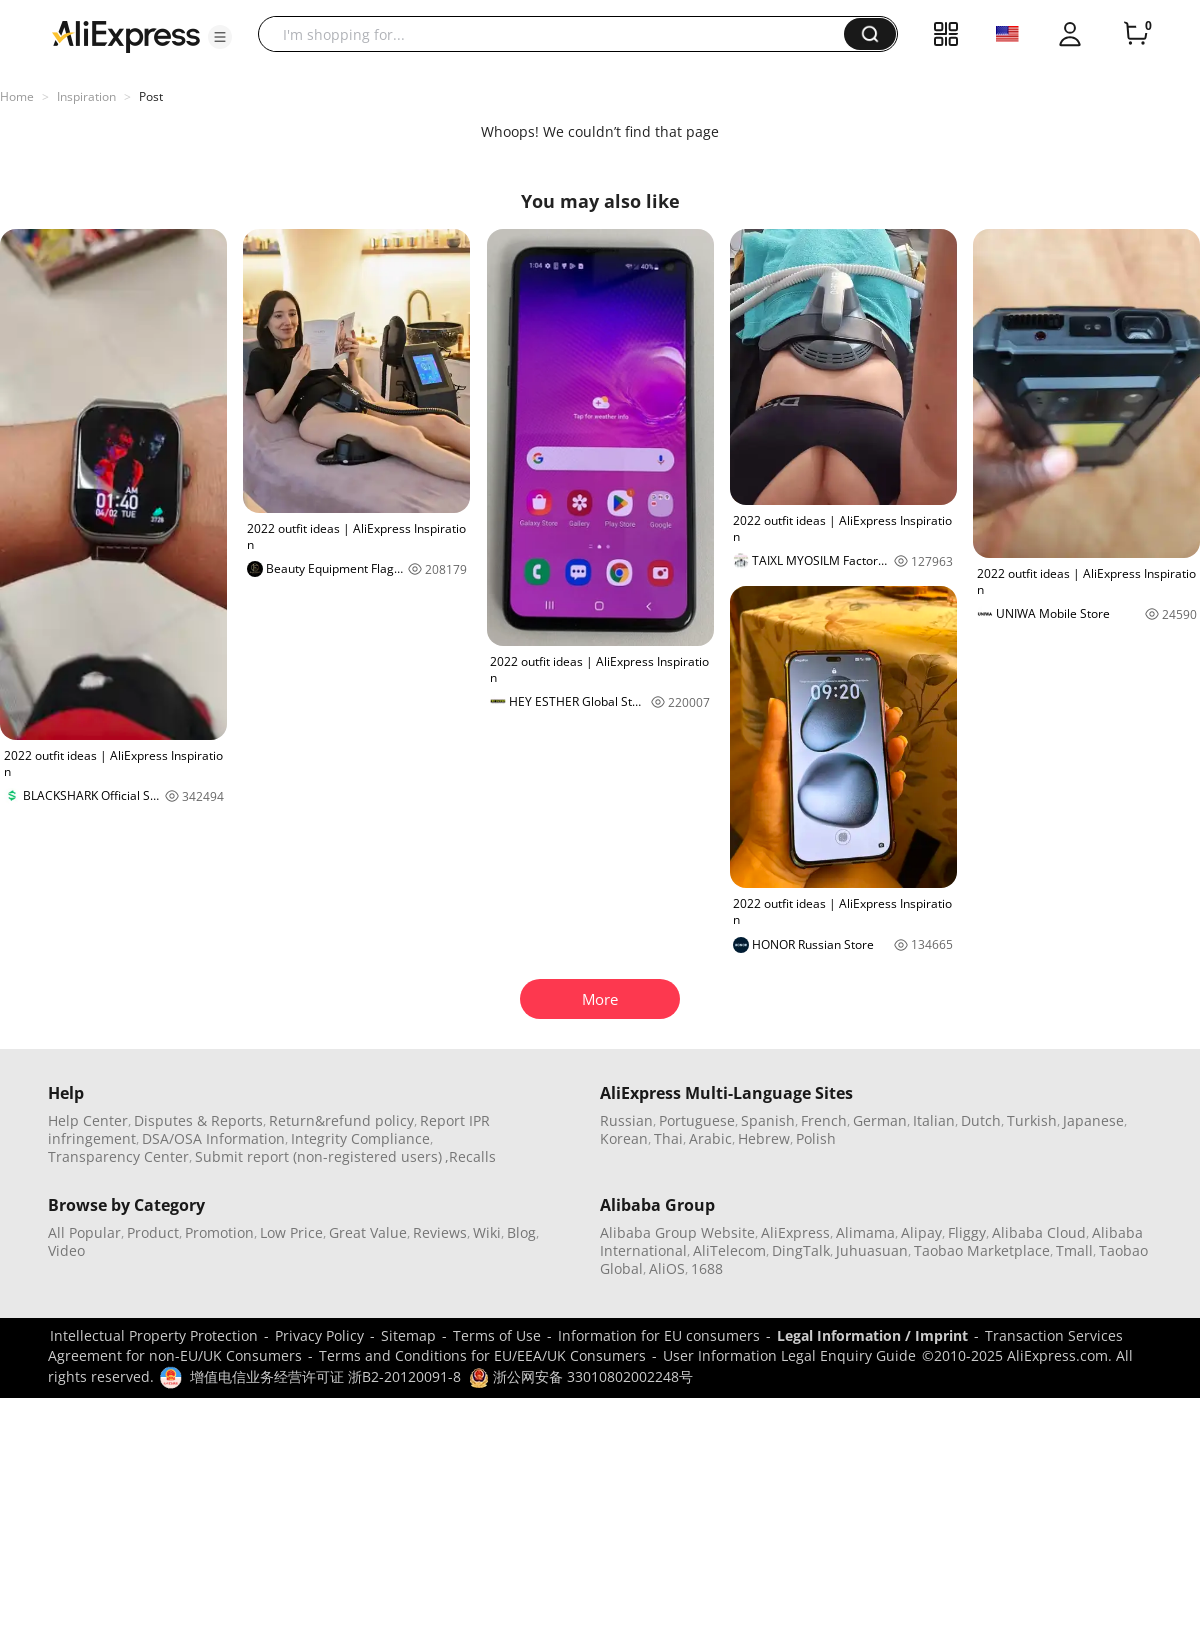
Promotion (219, 1232)
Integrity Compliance (360, 1138)
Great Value (368, 1232)
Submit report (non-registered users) (318, 1156)
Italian (934, 1120)
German (880, 1120)
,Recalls (470, 1156)
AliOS (667, 1268)
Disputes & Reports (198, 1120)
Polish (816, 1138)
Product (153, 1232)
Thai (668, 1138)
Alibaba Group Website (677, 1232)
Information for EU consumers (659, 1335)
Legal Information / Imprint (872, 1335)
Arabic (710, 1138)
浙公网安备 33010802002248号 (581, 1376)
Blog (521, 1232)
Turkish (1032, 1120)
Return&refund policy (341, 1120)
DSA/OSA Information (213, 1138)
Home (17, 96)
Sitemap (408, 1335)
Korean (624, 1138)
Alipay (921, 1232)
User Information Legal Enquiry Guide (789, 1355)
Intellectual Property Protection (154, 1335)
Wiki (487, 1232)
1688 (707, 1268)
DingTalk (801, 1250)
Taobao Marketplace (982, 1250)
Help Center (88, 1120)
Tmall (1074, 1250)
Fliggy (967, 1232)
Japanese (1093, 1120)
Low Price (291, 1232)
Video (66, 1250)
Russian (626, 1120)
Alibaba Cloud (1039, 1232)
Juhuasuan (872, 1250)
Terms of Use (497, 1335)
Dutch (981, 1120)
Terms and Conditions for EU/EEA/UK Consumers (482, 1355)
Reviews (440, 1232)
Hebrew (764, 1138)
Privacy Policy (319, 1335)
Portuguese (697, 1120)
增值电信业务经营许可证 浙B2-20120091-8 (325, 1376)
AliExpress (795, 1232)
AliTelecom (729, 1250)
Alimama (865, 1232)
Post (151, 96)
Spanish (768, 1120)
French (824, 1120)
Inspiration (86, 96)
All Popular (84, 1232)
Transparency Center (118, 1156)
